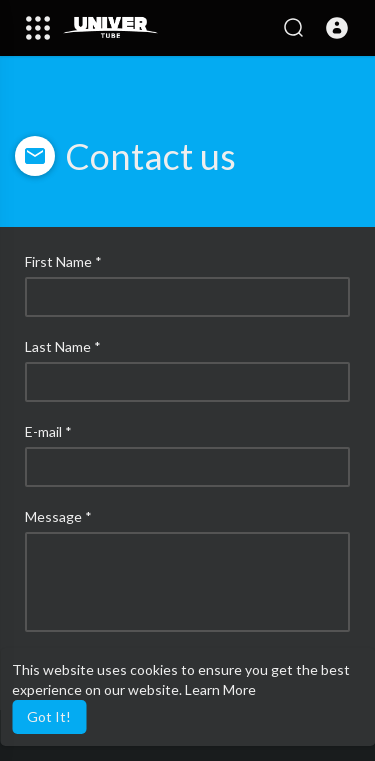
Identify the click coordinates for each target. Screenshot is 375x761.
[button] (337, 28)
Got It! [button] (49, 716)
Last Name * (63, 346)
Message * (58, 516)
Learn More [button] (220, 689)
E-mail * (48, 431)
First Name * (63, 261)
